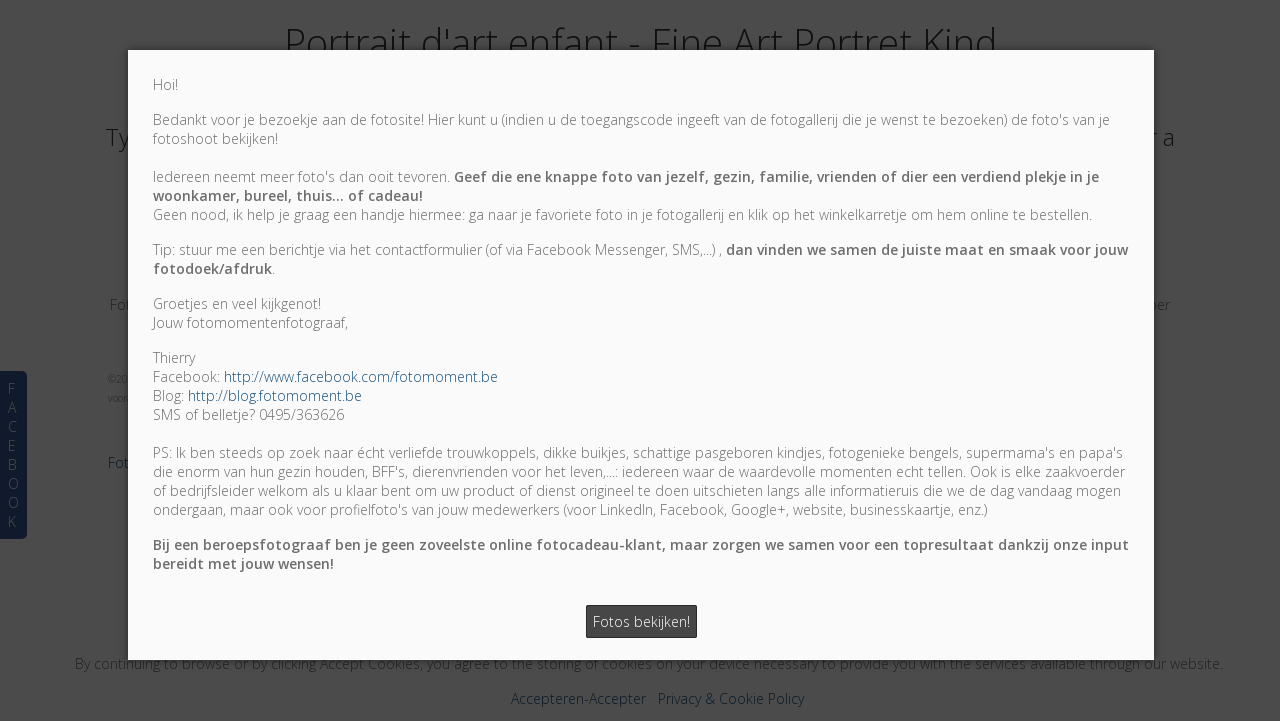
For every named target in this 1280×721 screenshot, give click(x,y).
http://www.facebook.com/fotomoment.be (361, 376)
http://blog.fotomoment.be (275, 395)
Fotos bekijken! (641, 621)
